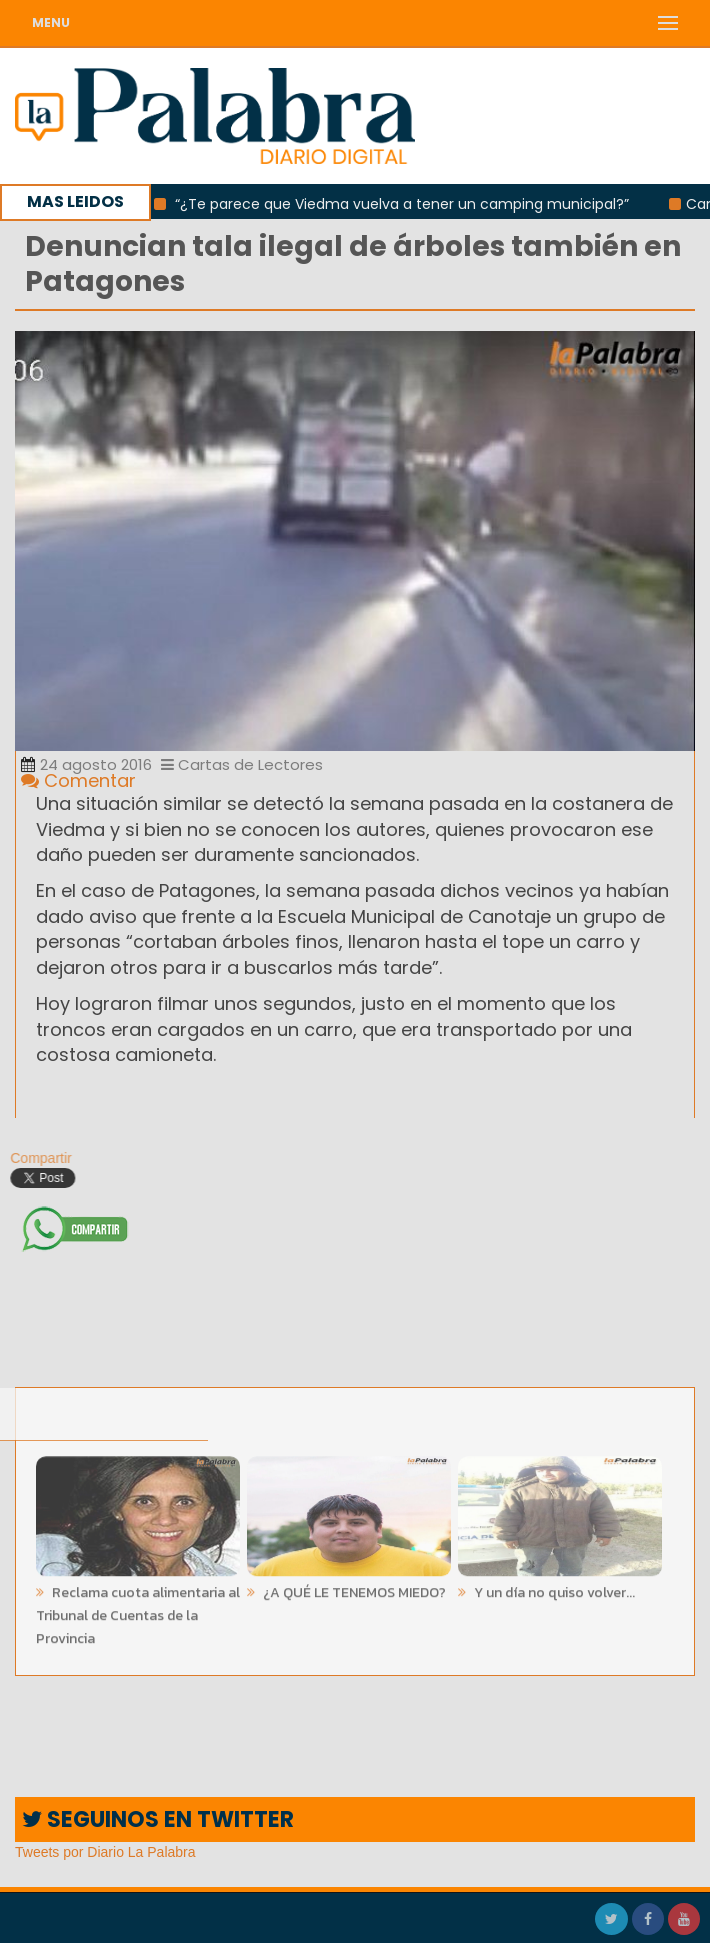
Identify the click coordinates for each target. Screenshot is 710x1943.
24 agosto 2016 (86, 764)
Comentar (78, 780)
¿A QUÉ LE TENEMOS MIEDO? (353, 1587)
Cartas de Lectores (242, 764)
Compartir (35, 1158)
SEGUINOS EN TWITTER (158, 1819)
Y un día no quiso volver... (553, 1587)
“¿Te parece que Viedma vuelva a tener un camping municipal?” (409, 204)
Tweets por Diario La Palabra (105, 1852)
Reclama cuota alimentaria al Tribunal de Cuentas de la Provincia (138, 1610)
